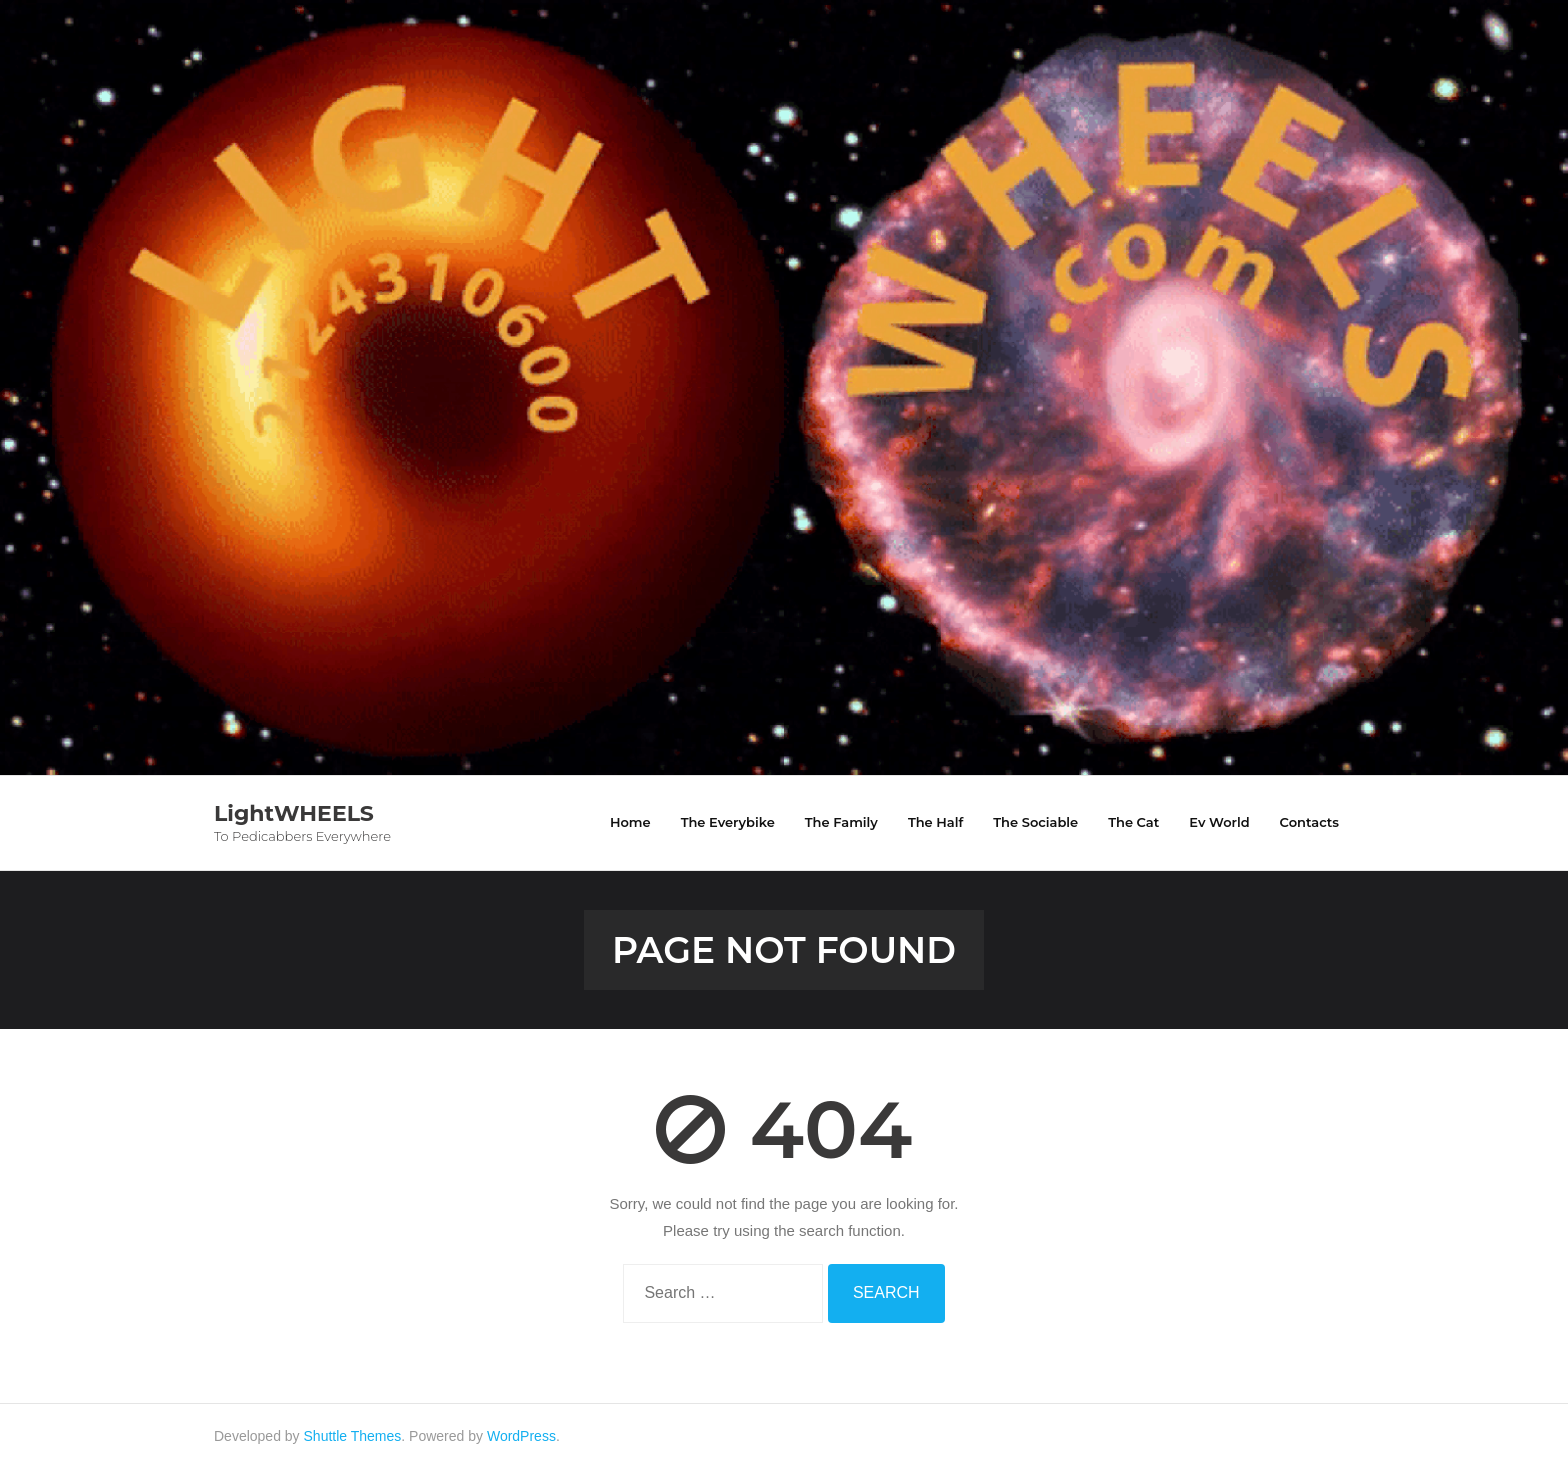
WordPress (521, 1436)
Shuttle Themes (353, 1436)
